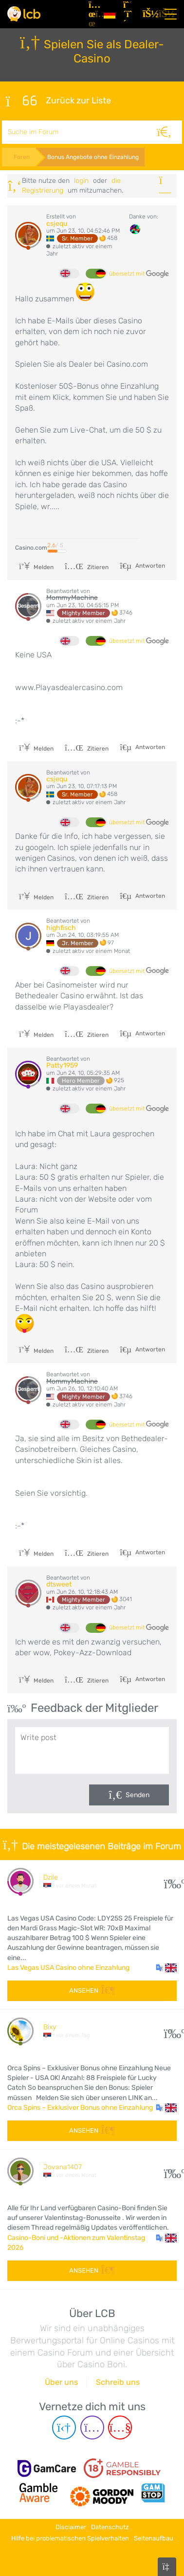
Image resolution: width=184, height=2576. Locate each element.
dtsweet (59, 1584)
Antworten (149, 565)
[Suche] (164, 132)
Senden (137, 1795)
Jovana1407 (62, 2167)
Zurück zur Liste (58, 101)
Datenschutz (110, 2527)
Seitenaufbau (153, 2538)
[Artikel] (92, 14)
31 (171, 1881)
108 (171, 2171)
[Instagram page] (92, 2427)
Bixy (49, 2027)
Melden (36, 567)
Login (81, 181)
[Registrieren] (129, 14)
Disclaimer (70, 2527)
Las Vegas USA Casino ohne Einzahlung (68, 1967)
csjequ (56, 223)
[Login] (148, 14)
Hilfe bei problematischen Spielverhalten (70, 2538)
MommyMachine (72, 598)
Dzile (50, 1877)
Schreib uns (118, 2382)
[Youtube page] (120, 2427)
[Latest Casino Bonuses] (23, 13)
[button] (166, 1968)
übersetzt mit (139, 274)
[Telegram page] (64, 2427)
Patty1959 (62, 1065)
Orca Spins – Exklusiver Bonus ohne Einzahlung (80, 2107)
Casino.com (31, 547)
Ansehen (91, 1990)
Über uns (61, 2382)
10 (171, 2031)
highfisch (61, 928)
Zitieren (87, 567)
